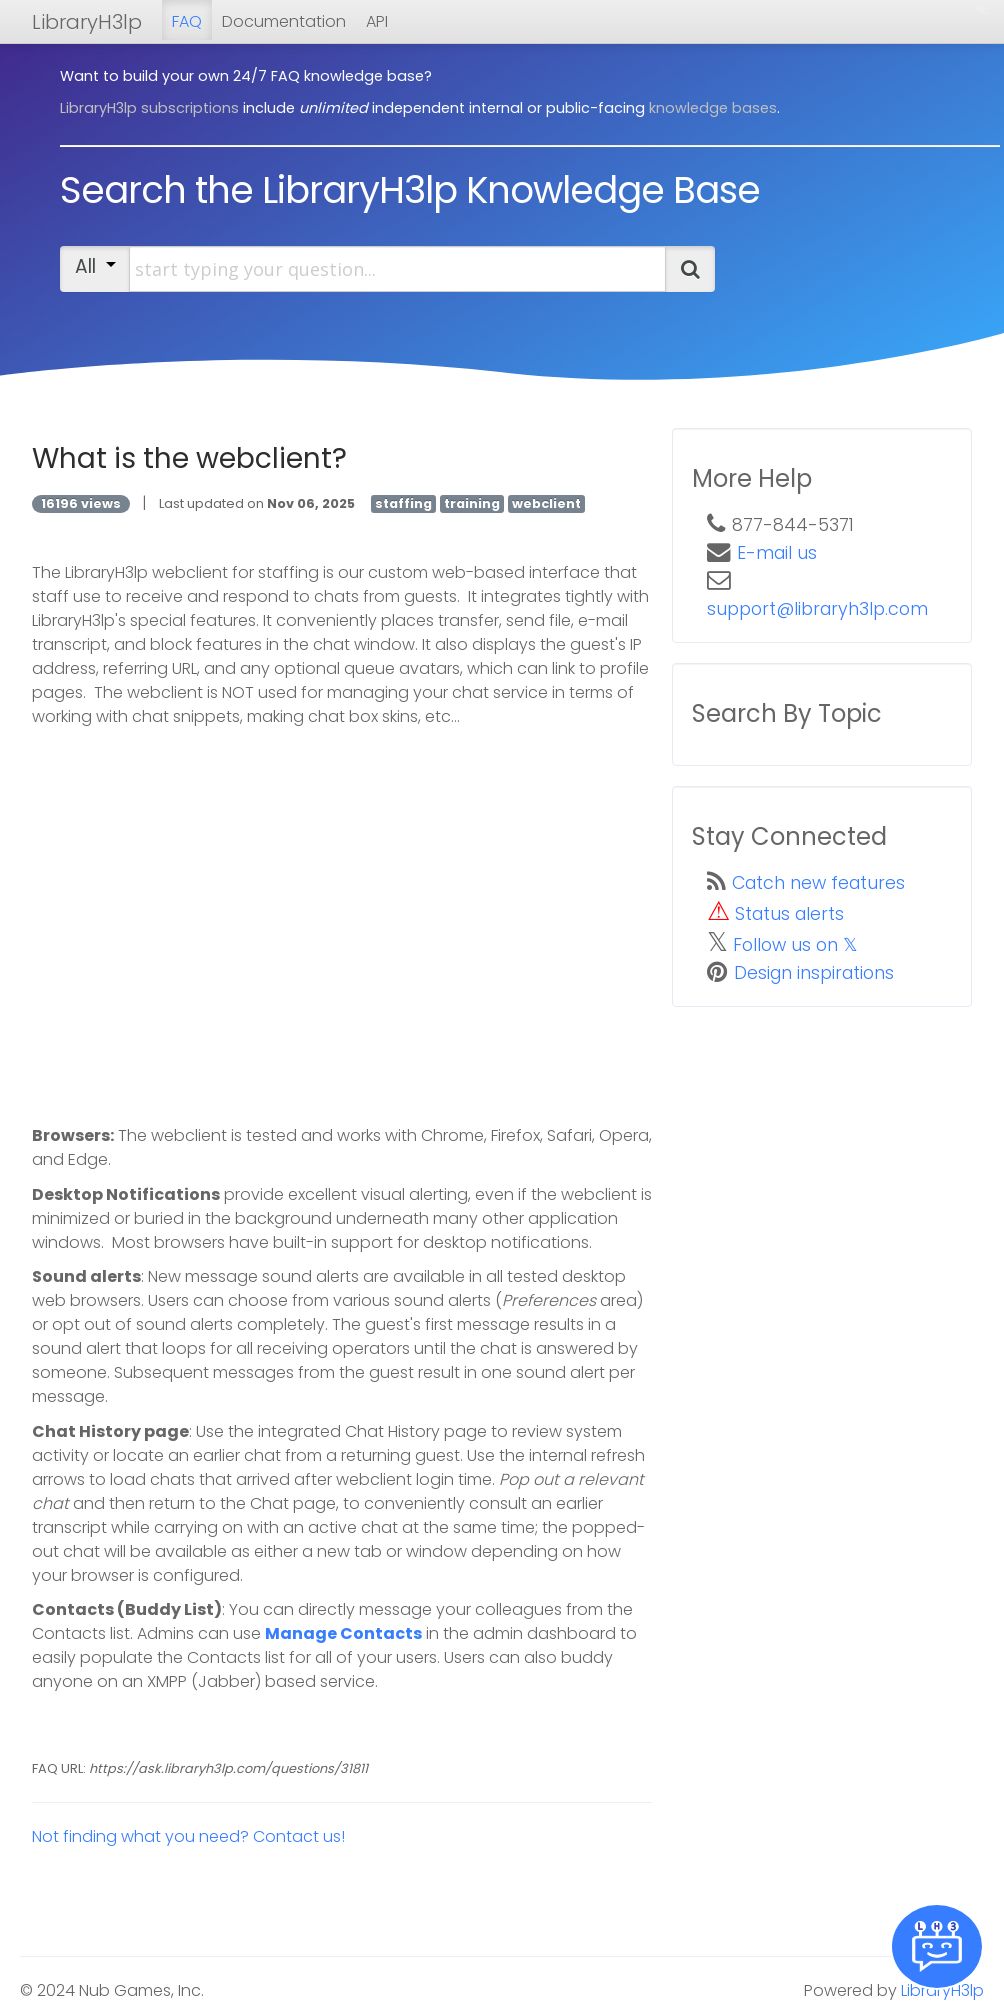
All (95, 266)
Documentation (284, 21)
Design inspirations (814, 973)
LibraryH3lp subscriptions (149, 108)
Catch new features (818, 883)
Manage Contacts (343, 1633)
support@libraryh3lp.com (817, 609)
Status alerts (789, 914)
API (377, 21)
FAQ (187, 21)
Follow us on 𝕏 (795, 945)
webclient (546, 503)
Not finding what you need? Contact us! (188, 1836)
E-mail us (777, 553)
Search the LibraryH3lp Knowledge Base (410, 190)
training (472, 503)
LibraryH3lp (87, 22)
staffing (403, 503)
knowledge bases (713, 108)
